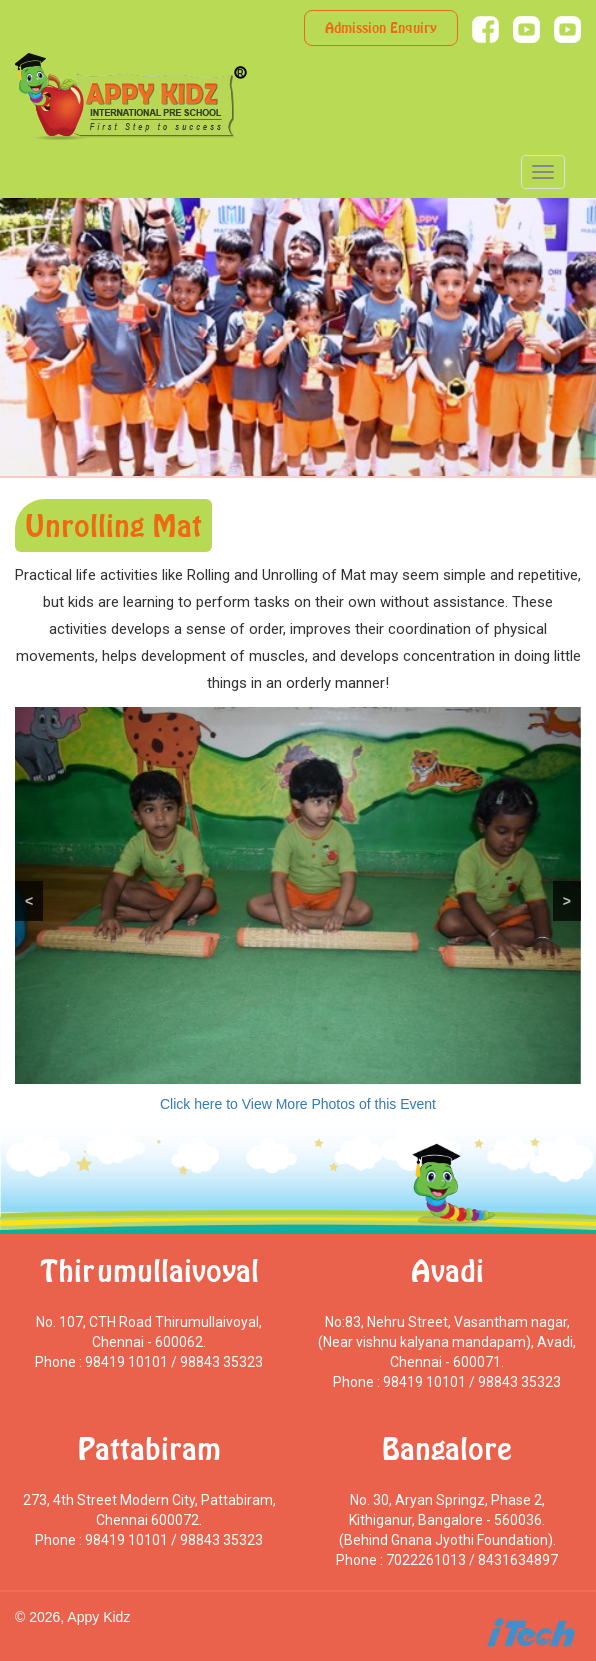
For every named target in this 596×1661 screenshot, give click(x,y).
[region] (298, 895)
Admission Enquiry (381, 27)
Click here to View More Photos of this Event (298, 1104)
